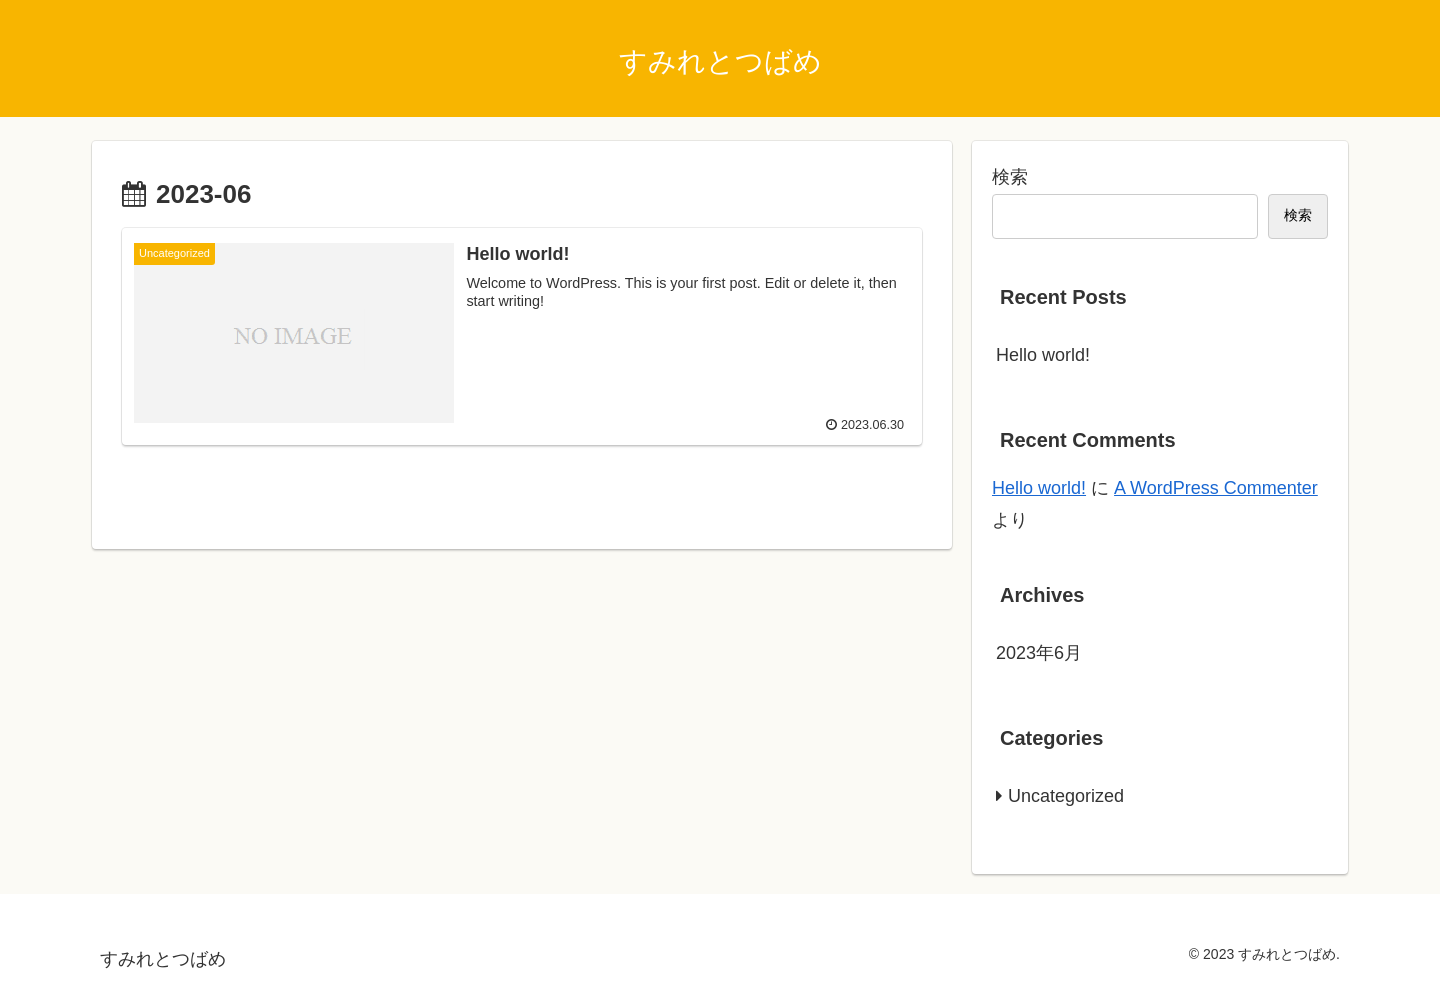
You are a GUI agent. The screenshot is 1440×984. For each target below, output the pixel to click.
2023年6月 (1039, 653)
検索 (1010, 177)
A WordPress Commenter (1216, 488)
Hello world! (1043, 355)
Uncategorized (1066, 796)
